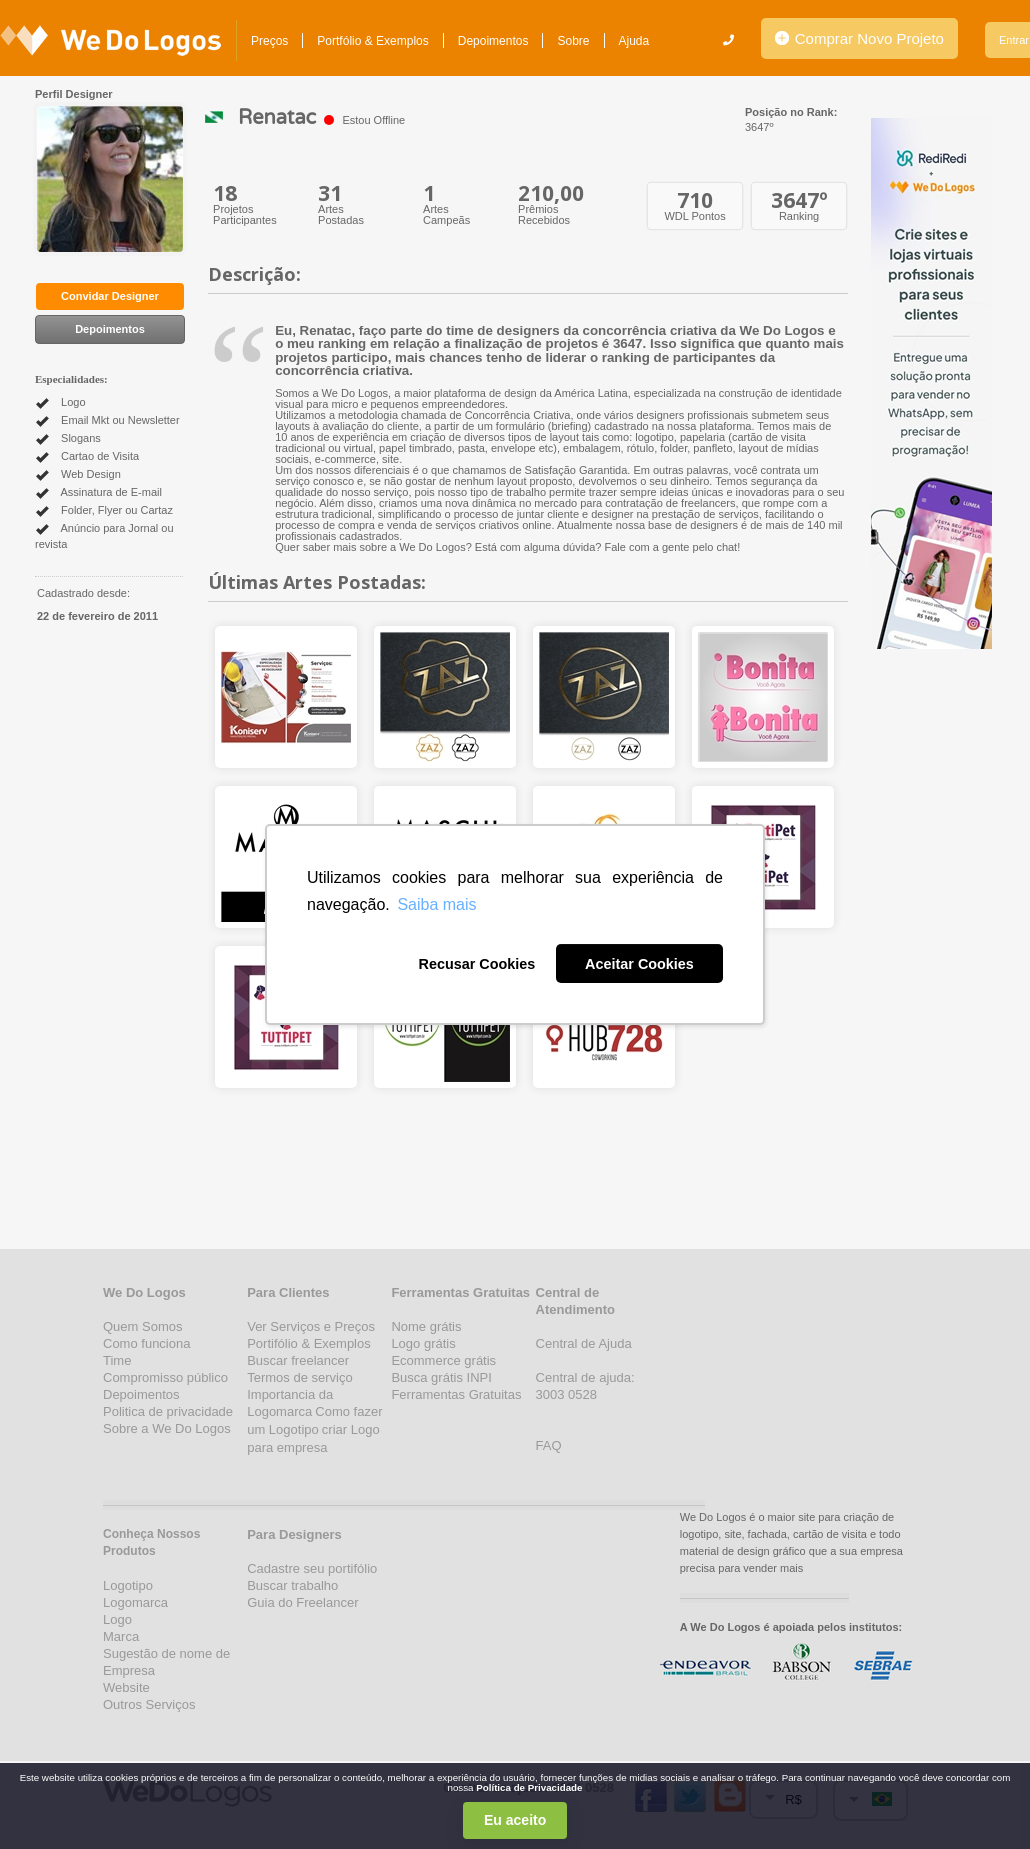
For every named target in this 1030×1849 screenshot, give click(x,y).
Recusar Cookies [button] (476, 964)
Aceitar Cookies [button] (639, 964)
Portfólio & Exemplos (372, 41)
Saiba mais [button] (436, 904)
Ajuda (634, 41)
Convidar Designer (110, 296)
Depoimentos (493, 41)
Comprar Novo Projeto (859, 38)
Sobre (573, 41)
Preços (269, 41)
